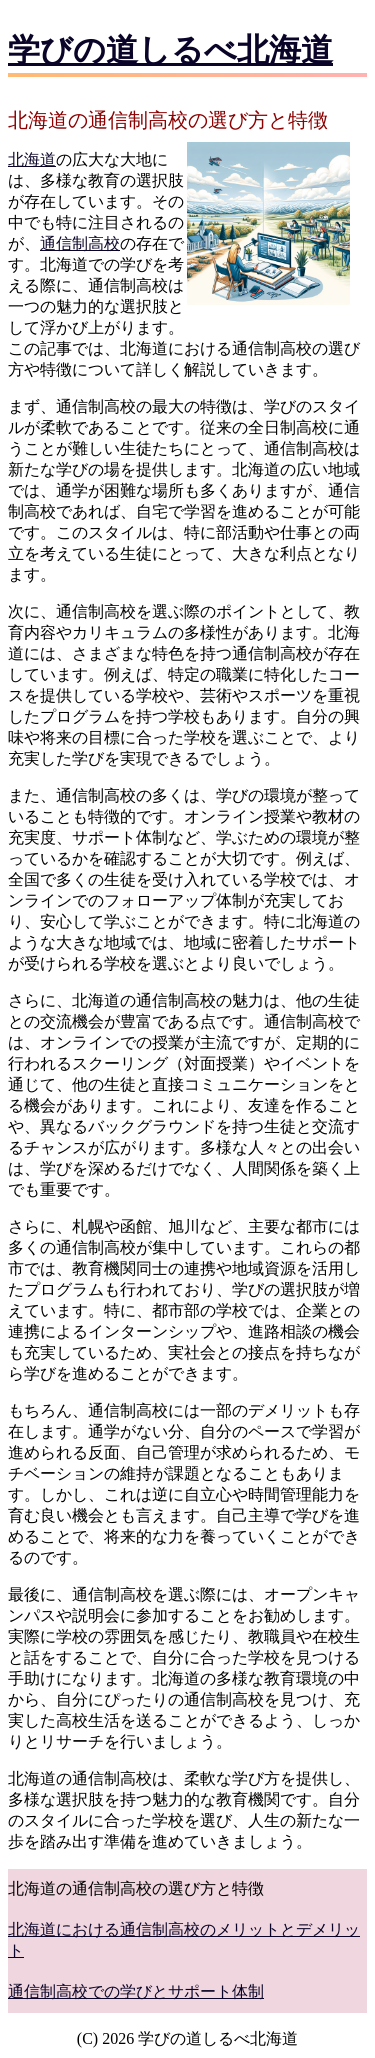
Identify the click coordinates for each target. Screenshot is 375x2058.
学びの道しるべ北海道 (170, 50)
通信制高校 (80, 243)
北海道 (32, 159)
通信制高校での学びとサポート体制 (136, 1991)
